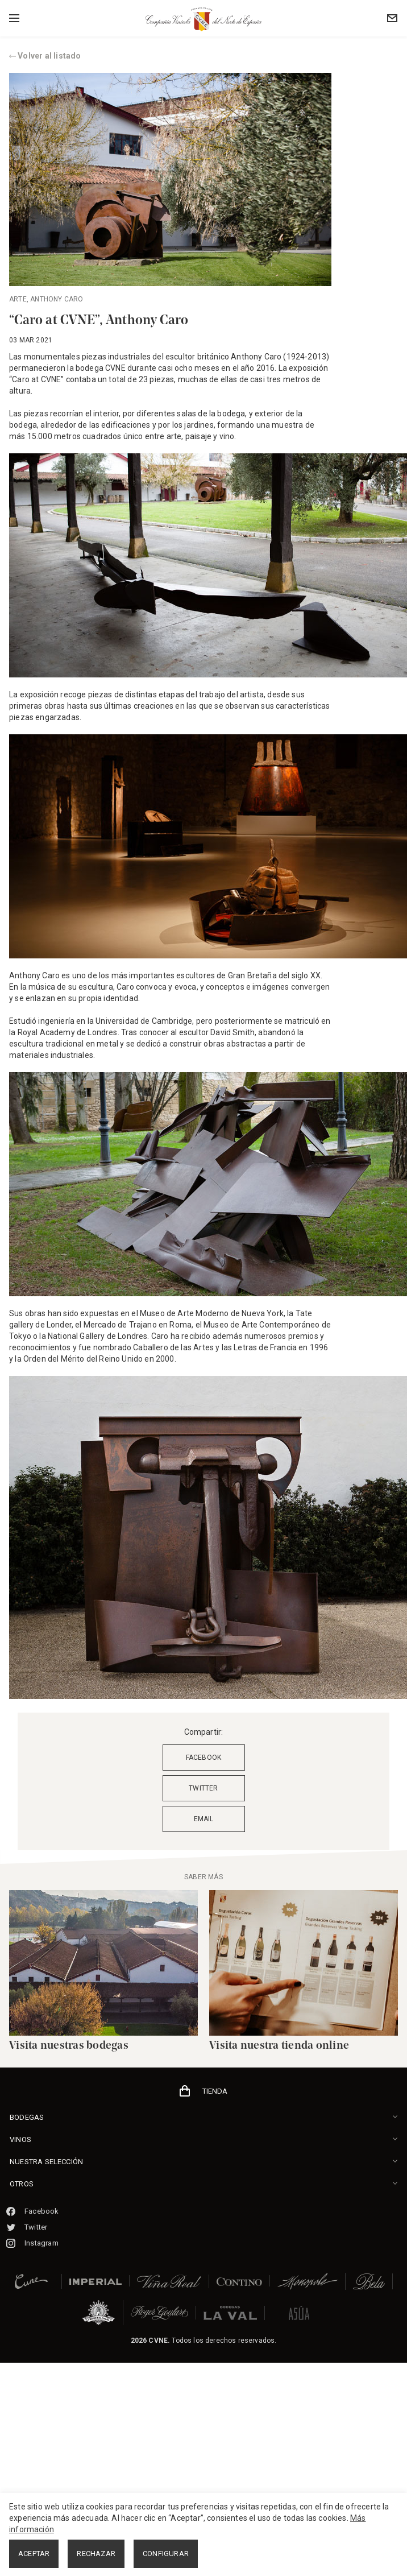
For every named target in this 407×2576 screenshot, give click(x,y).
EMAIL (204, 1819)
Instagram (32, 2243)
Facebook (32, 2211)
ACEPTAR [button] (33, 2553)
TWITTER (203, 1788)
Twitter (26, 2227)
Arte (18, 299)
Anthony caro (56, 299)
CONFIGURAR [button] (166, 2553)
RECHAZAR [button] (96, 2553)
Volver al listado (45, 55)
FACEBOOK (204, 1758)
